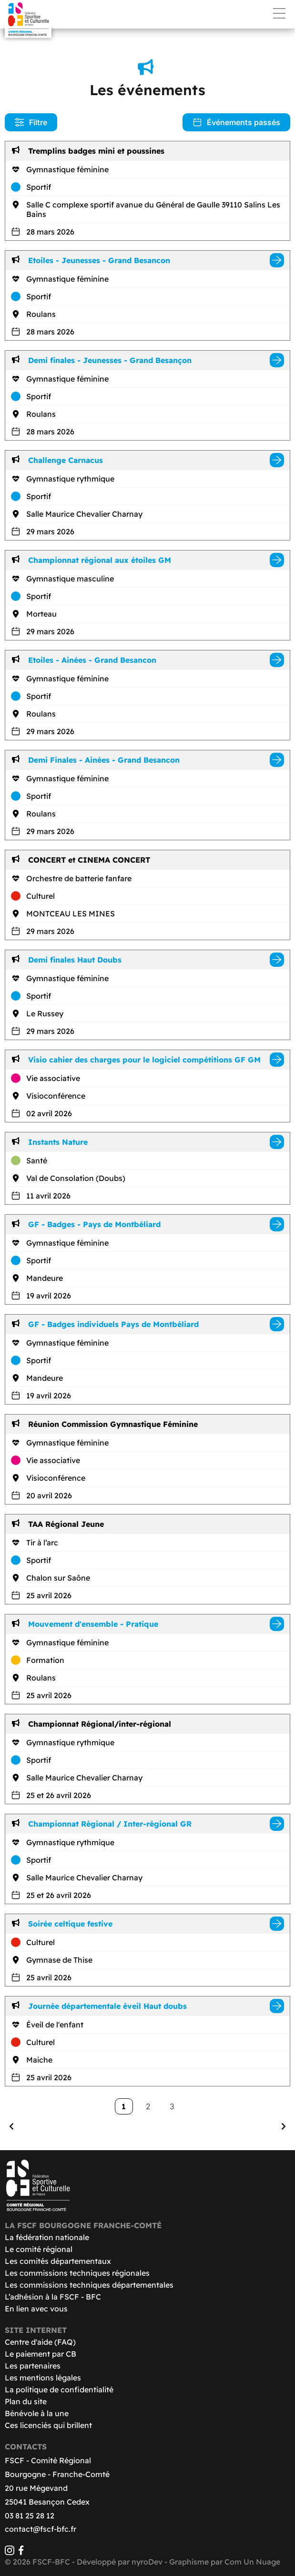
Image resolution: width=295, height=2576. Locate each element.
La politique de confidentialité (59, 2389)
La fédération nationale (47, 2237)
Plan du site (26, 2401)
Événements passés (236, 122)
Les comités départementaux (58, 2261)
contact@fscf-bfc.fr (40, 2529)
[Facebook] (21, 2552)
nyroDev (147, 2561)
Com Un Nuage (252, 2561)
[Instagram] (9, 2552)
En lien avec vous (36, 2308)
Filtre (31, 122)
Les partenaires (33, 2365)
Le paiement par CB (40, 2354)
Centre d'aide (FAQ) (40, 2342)
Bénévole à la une (37, 2413)
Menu (279, 13)
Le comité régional (38, 2249)
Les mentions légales (43, 2377)
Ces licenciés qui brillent (48, 2425)
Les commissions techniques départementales (89, 2285)
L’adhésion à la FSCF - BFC (53, 2296)
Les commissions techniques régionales (77, 2273)
